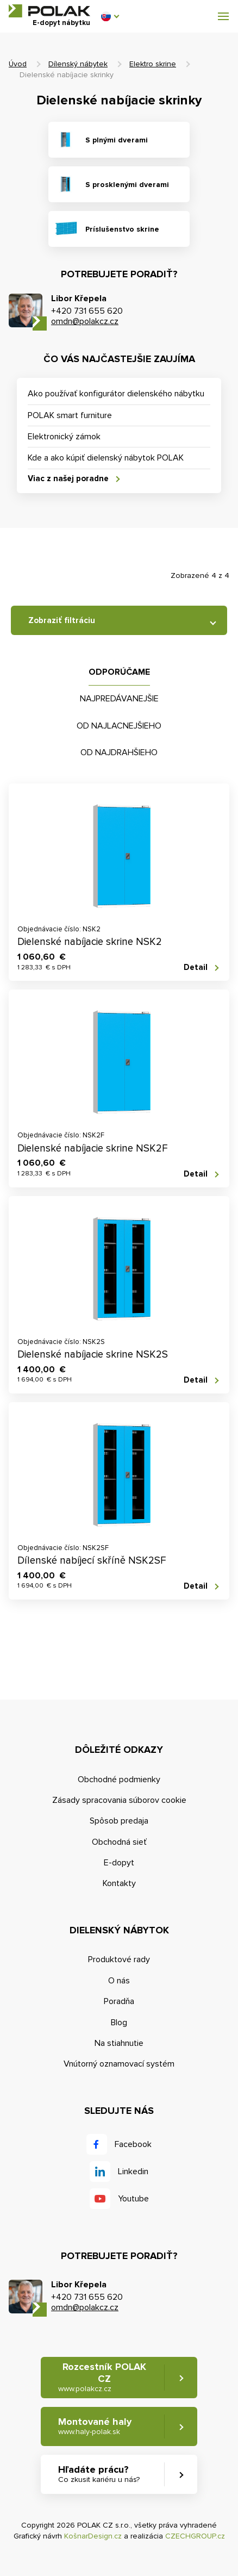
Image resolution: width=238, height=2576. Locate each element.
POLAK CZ (49, 10)
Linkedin (133, 2171)
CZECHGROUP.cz (195, 2536)
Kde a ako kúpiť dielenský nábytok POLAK (106, 457)
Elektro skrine (152, 64)
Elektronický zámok (64, 436)
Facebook (133, 2144)
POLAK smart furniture (70, 415)
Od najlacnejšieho (119, 725)
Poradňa (119, 2001)
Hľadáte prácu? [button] (99, 2474)
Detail (196, 967)
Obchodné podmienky (119, 1779)
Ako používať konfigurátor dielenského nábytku (116, 393)
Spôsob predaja (119, 1820)
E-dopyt (119, 1862)
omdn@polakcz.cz (84, 321)
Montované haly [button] (94, 2426)
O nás (119, 1980)
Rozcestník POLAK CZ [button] (102, 2377)
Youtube (133, 2198)
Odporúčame (119, 672)
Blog (119, 2022)
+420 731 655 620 (87, 311)
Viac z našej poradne (68, 478)
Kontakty (119, 1883)
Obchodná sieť (119, 1842)
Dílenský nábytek (78, 64)
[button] (109, 16)
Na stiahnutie (119, 2043)
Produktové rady (119, 1959)
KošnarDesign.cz (93, 2536)
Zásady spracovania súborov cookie (119, 1800)
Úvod (18, 64)
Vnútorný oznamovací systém (119, 2063)
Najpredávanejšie (119, 698)
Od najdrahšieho (119, 752)
